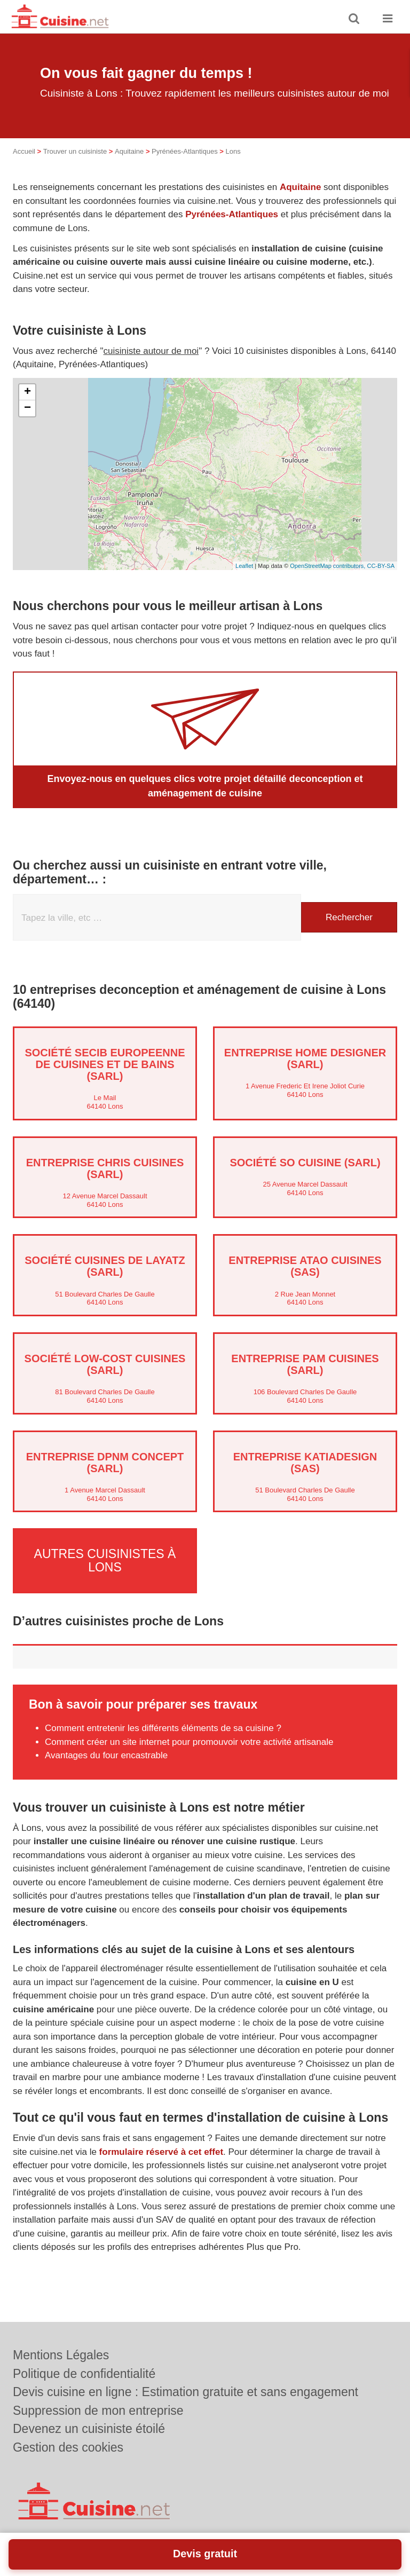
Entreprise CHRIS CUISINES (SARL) (105, 1168)
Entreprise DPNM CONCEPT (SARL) (105, 1462)
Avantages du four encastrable (106, 1755)
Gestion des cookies (68, 2447)
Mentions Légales (61, 2355)
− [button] (27, 408)
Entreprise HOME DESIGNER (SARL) (305, 1058)
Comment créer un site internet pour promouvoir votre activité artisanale (189, 1741)
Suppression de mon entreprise (98, 2410)
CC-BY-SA (381, 566)
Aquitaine (129, 151)
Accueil (24, 151)
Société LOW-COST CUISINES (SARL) (105, 1364)
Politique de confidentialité (84, 2374)
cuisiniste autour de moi (151, 351)
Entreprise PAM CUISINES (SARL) (305, 1364)
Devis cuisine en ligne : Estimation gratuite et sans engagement (185, 2392)
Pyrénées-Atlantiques (185, 151)
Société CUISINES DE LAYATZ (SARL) (105, 1266)
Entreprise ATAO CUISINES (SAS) (304, 1266)
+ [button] (27, 392)
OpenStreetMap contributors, (328, 566)
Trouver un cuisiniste (75, 151)
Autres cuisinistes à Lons (105, 1560)
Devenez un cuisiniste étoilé (89, 2429)
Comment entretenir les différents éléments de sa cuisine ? (163, 1727)
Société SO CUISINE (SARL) (305, 1162)
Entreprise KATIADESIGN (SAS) (305, 1462)
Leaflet (244, 566)
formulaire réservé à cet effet (161, 2151)
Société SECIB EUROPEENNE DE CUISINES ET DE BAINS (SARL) (105, 1064)
